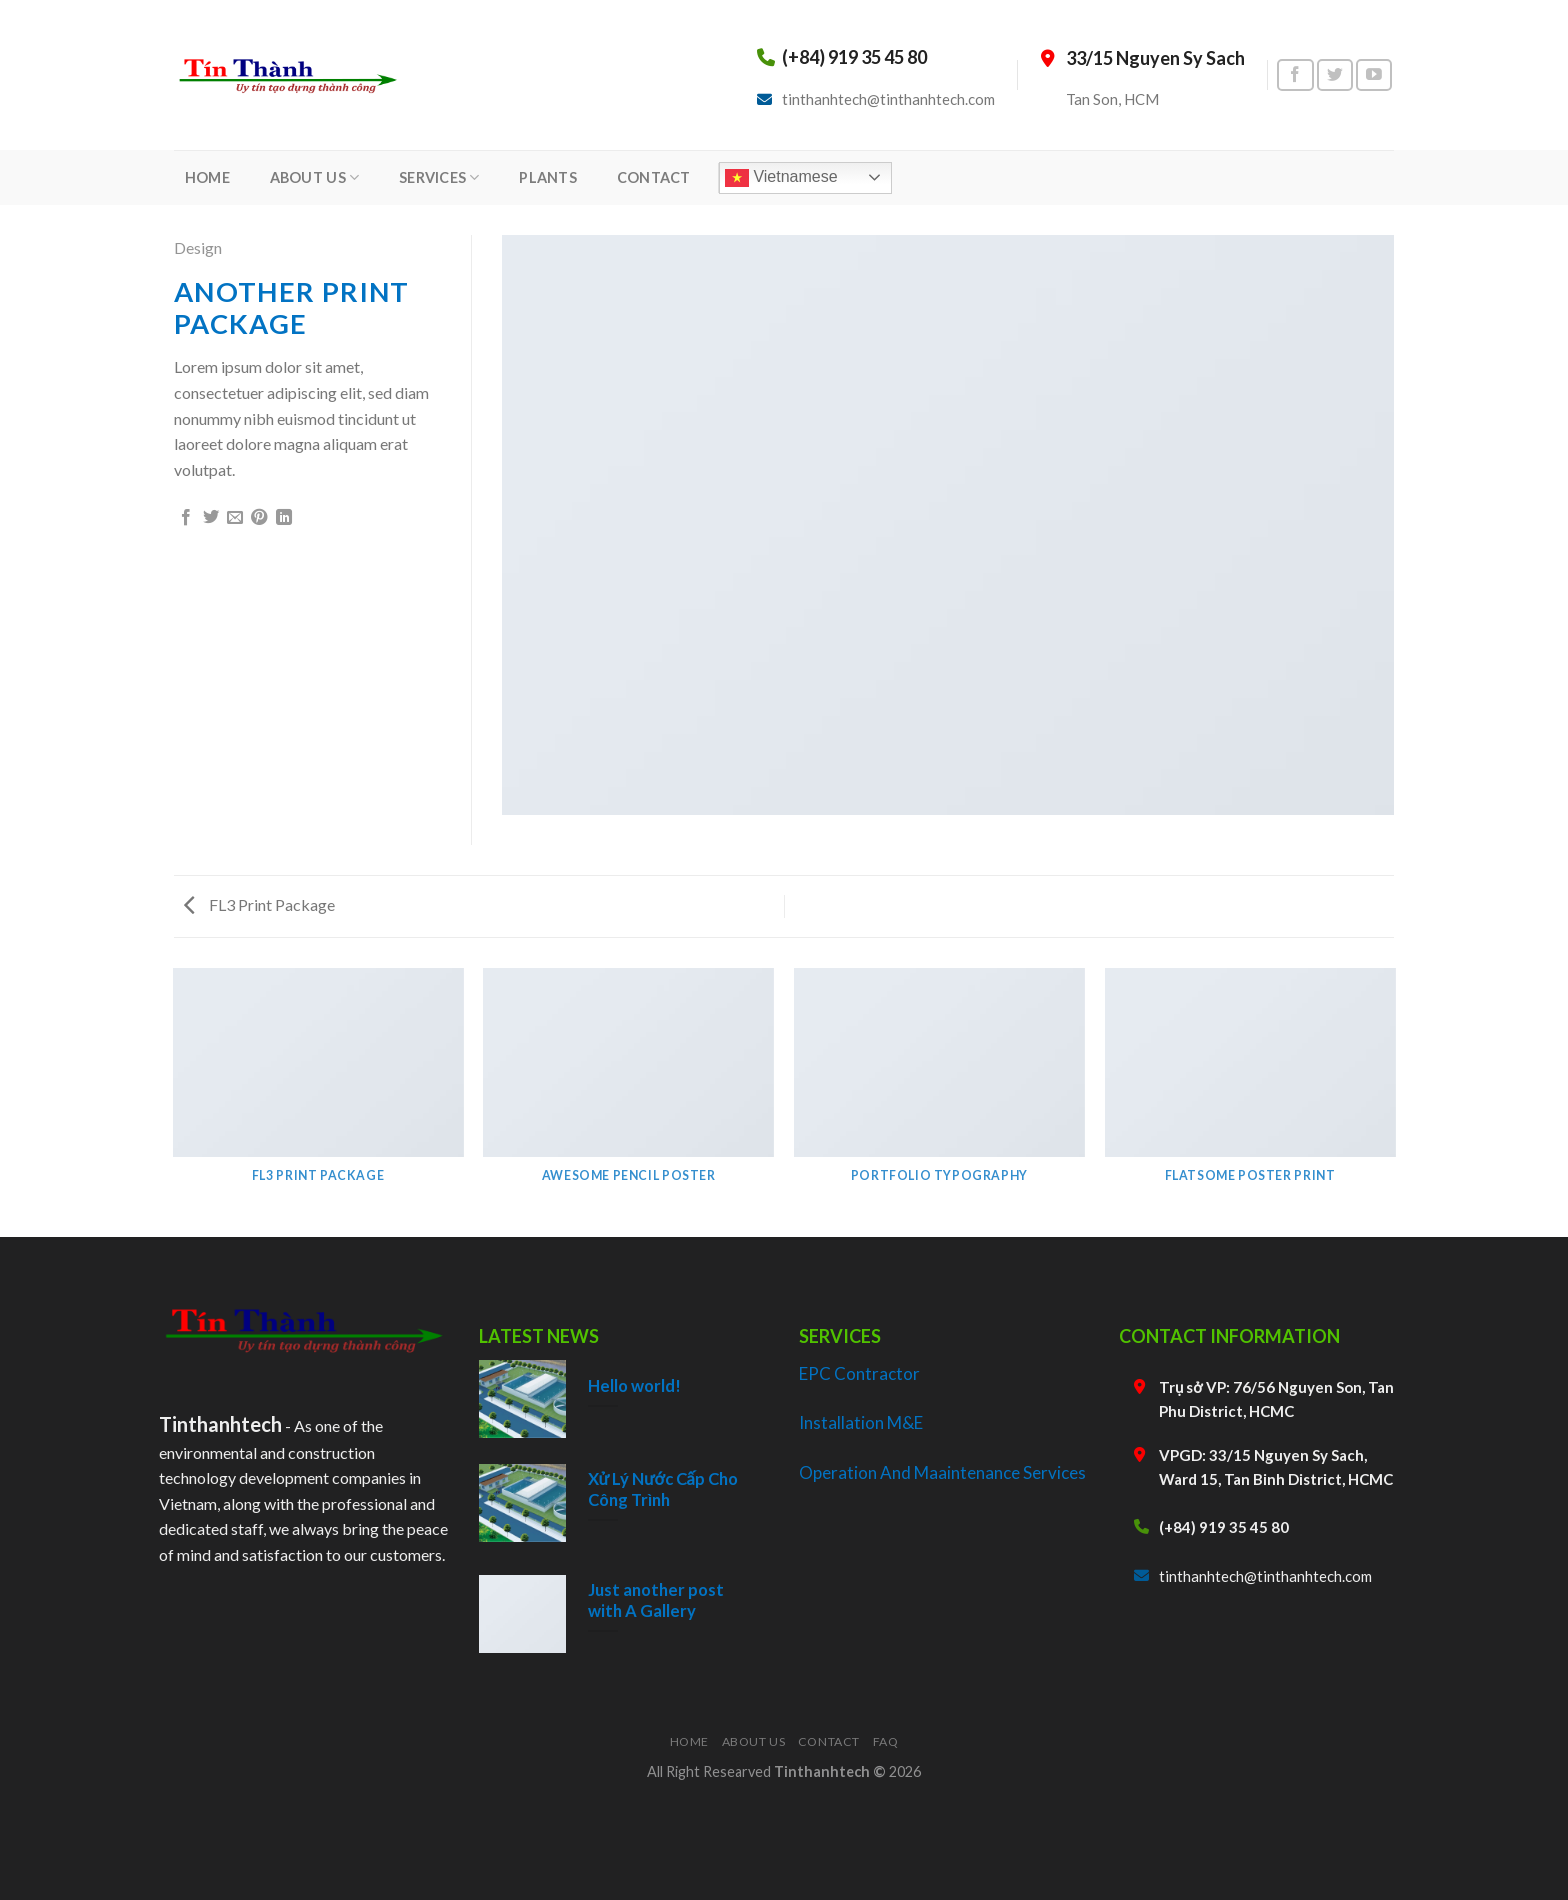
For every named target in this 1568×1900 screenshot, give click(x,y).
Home (689, 1741)
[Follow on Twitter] (1335, 75)
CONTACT (654, 177)
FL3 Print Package (259, 904)
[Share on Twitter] (211, 518)
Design (198, 247)
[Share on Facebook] (186, 518)
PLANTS (548, 177)
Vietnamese (781, 178)
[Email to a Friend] (235, 518)
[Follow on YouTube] (1374, 75)
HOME (207, 177)
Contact (829, 1741)
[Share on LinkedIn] (284, 518)
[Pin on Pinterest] (259, 518)
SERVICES (439, 177)
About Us (754, 1741)
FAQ (886, 1741)
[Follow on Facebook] (1295, 75)
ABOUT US (315, 177)
